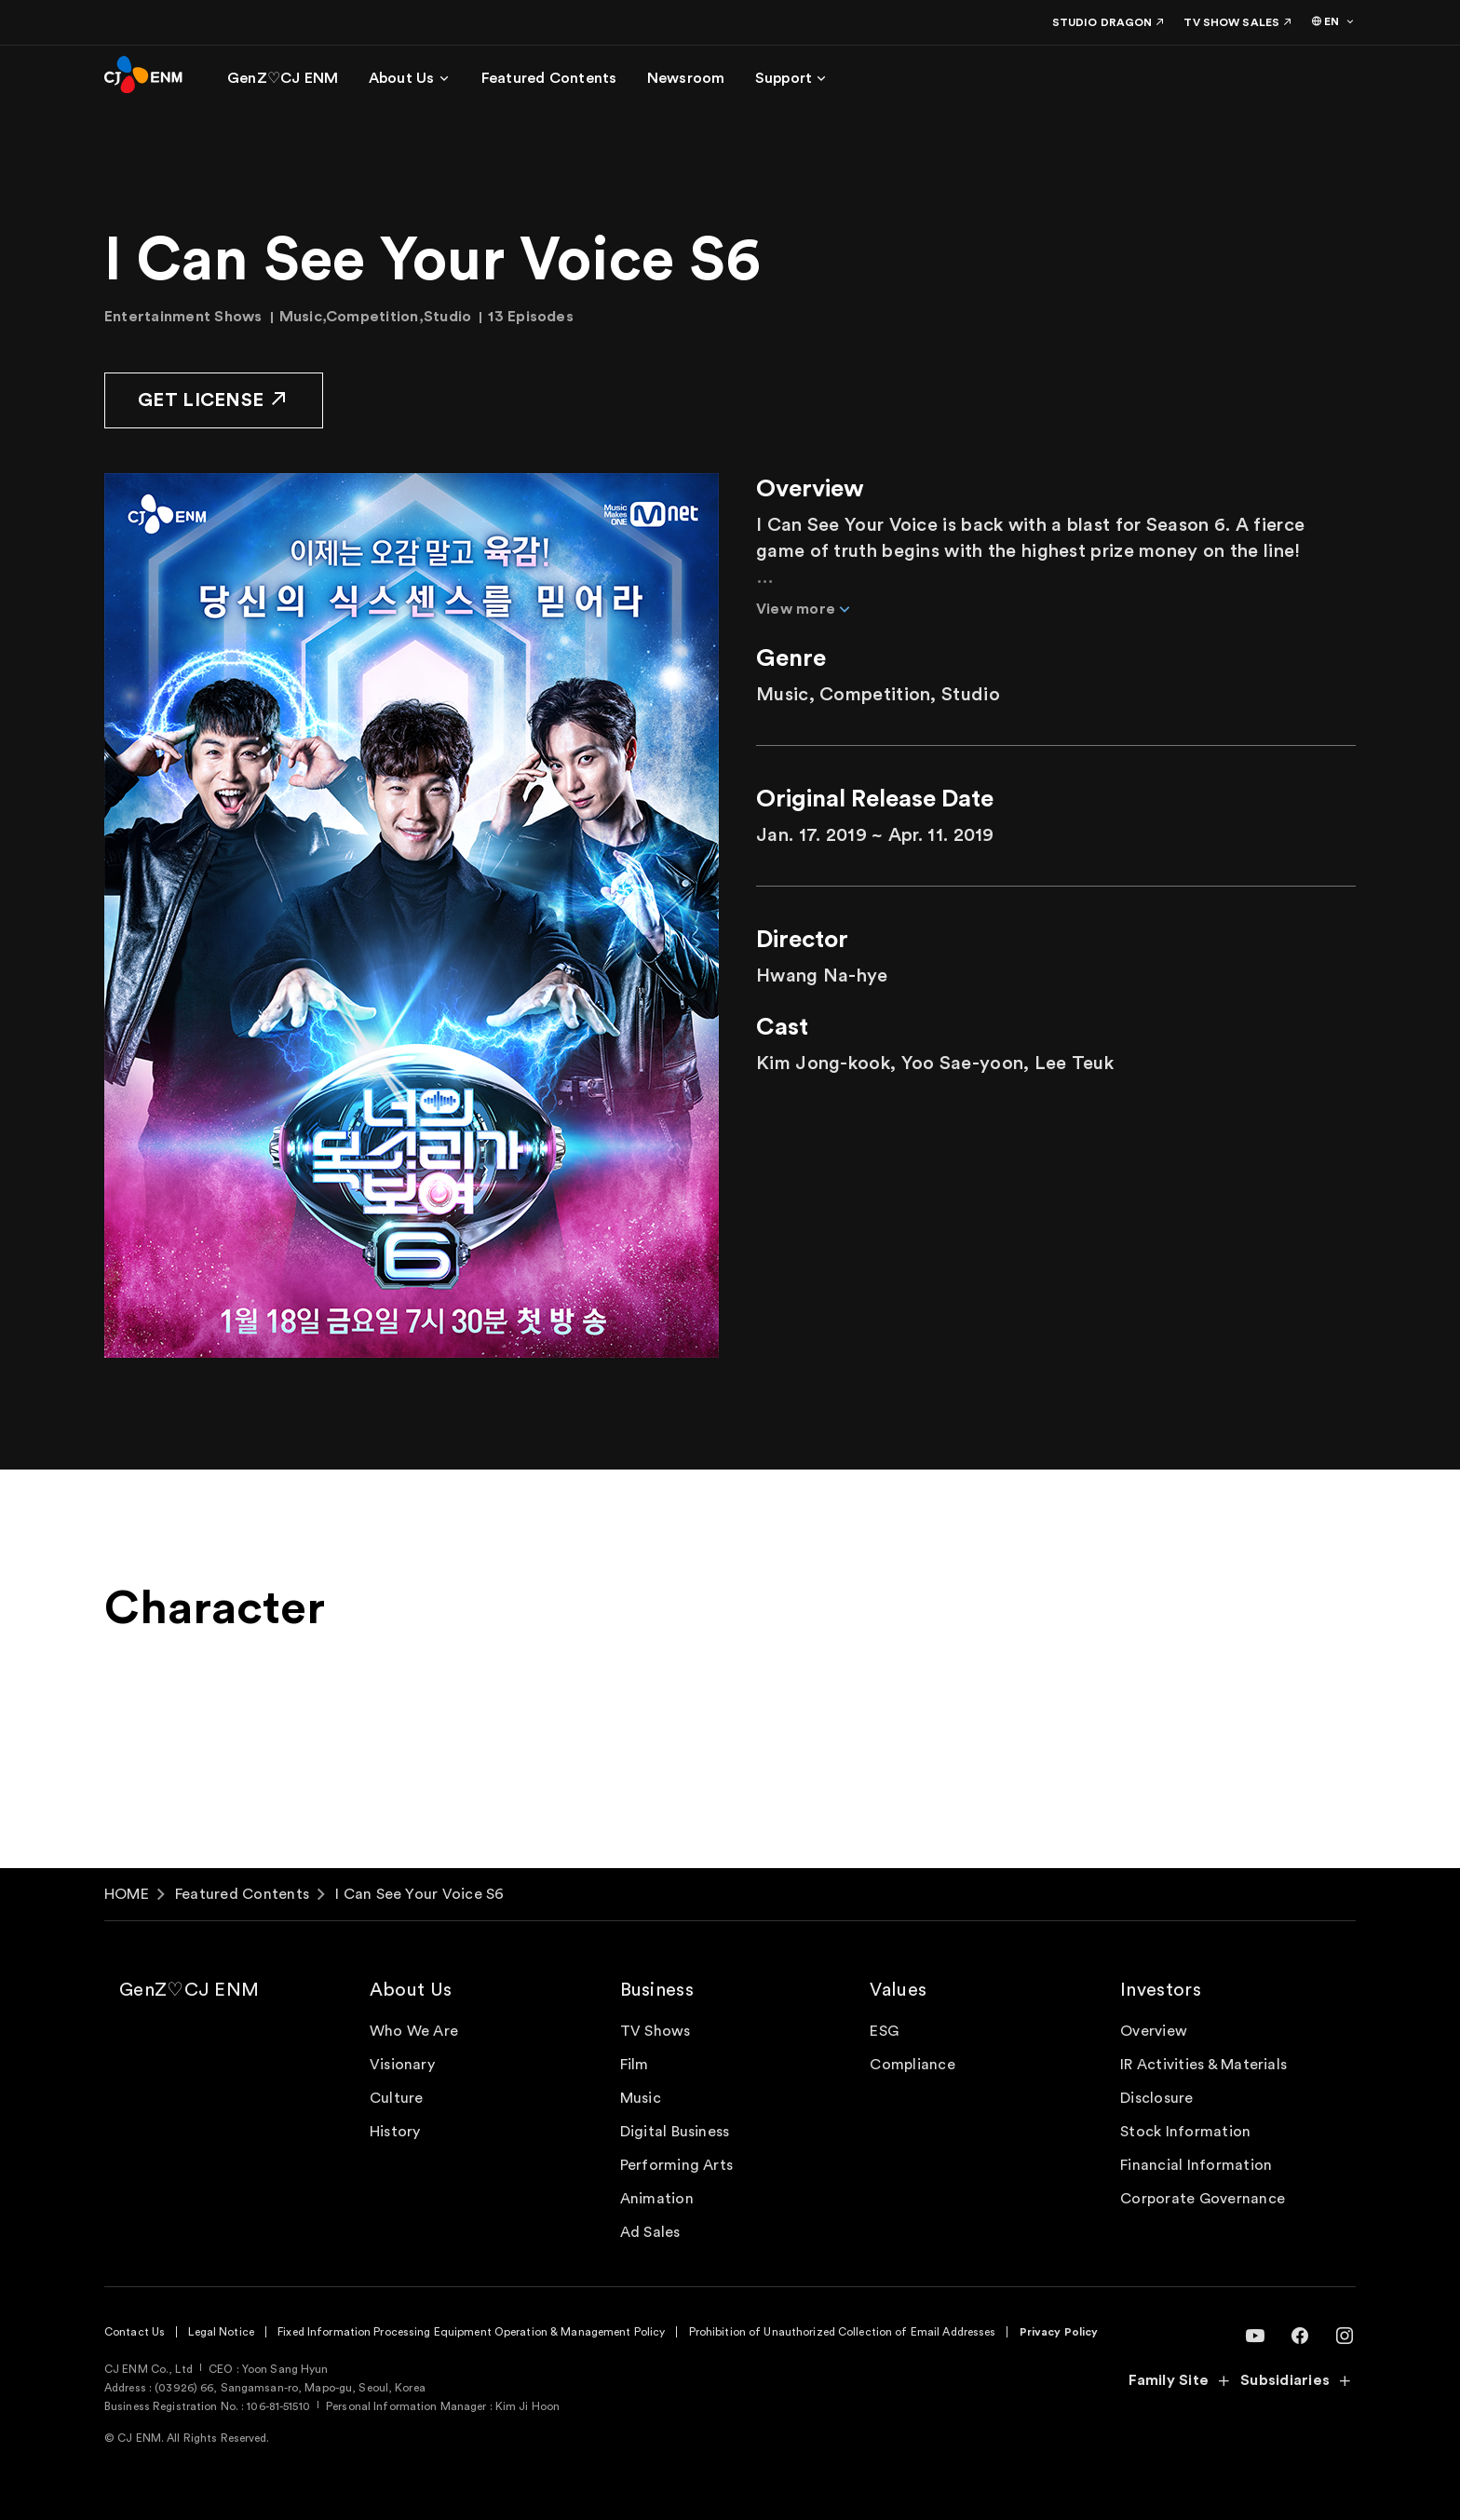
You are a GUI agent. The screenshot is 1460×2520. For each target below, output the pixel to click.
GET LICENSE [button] (214, 398)
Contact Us (134, 2331)
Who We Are (414, 2031)
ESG (884, 2031)
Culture (397, 2098)
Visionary (402, 2064)
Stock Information (1185, 2131)
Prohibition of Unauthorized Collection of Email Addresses (842, 2331)
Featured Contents (242, 1894)
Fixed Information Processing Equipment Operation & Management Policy (471, 2331)
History (395, 2131)
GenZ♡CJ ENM (189, 1990)
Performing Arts (677, 2165)
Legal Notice (220, 2331)
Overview (1153, 2031)
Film (634, 2064)
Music (640, 2098)
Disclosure (1156, 2098)
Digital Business (675, 2131)
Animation (657, 2198)
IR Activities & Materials (1203, 2064)
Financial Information (1196, 2165)
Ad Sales (650, 2232)
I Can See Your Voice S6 (420, 1894)
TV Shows (655, 2031)
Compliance (912, 2064)
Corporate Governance (1202, 2198)
